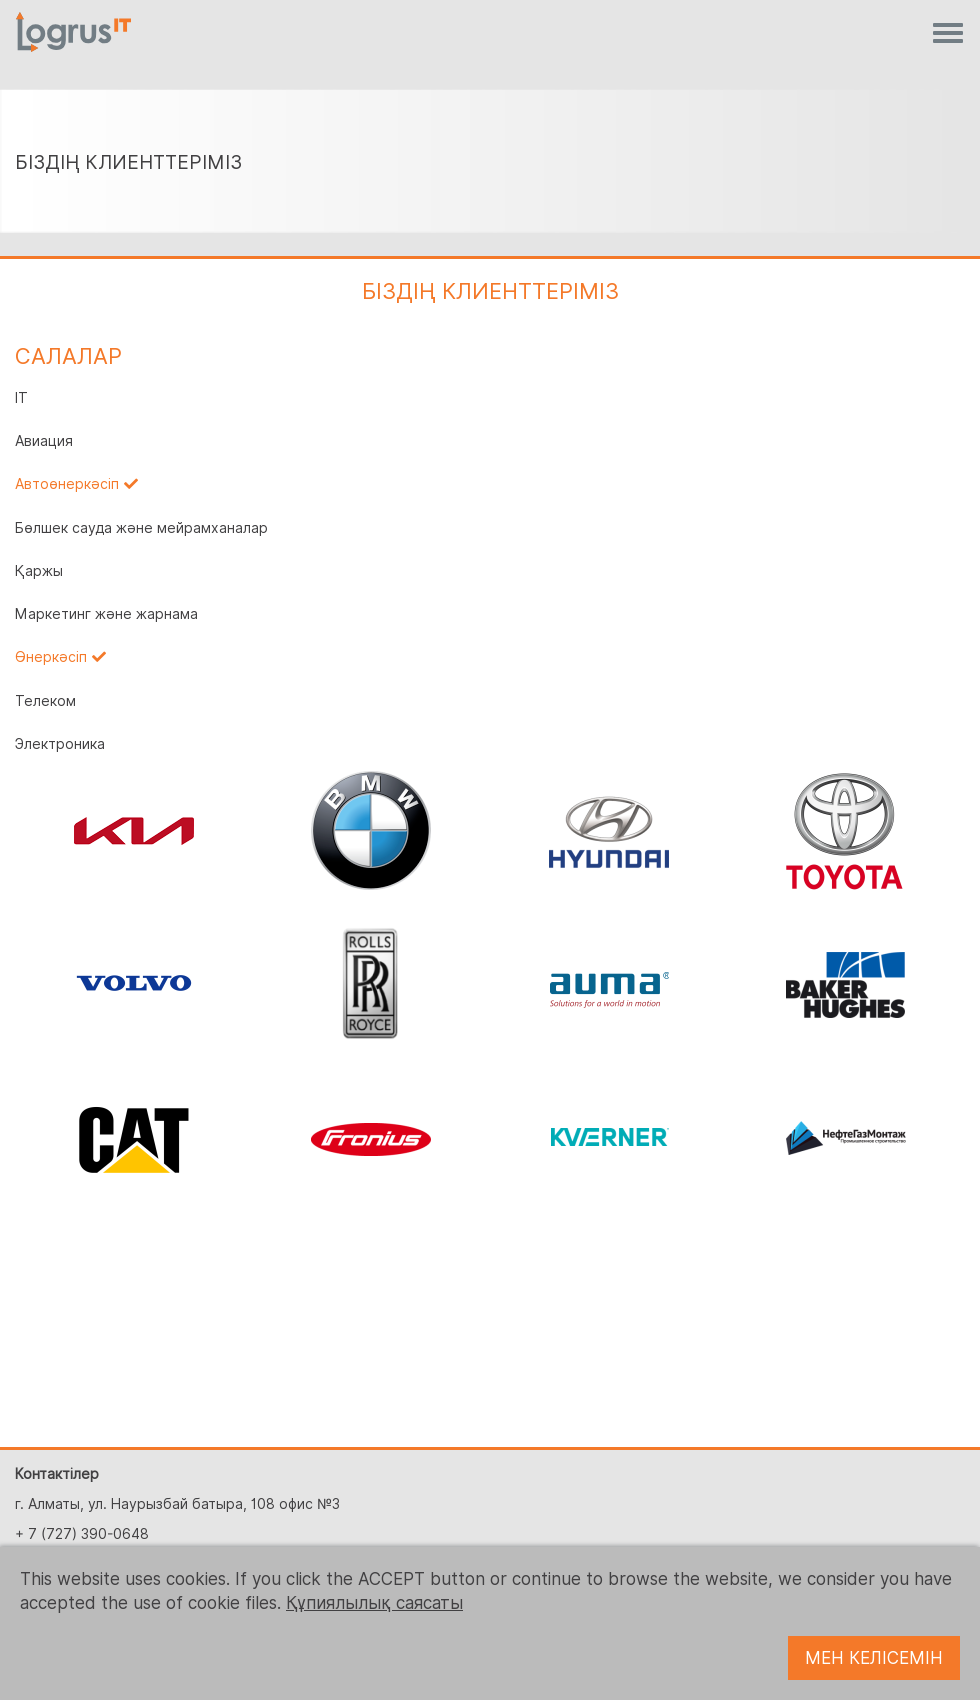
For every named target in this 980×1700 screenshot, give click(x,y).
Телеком (45, 701)
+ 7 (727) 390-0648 (82, 1534)
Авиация (44, 441)
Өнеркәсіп (51, 657)
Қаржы (39, 571)
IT (21, 398)
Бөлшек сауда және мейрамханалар (141, 528)
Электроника (60, 744)
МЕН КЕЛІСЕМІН (874, 1658)
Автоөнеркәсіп (67, 484)
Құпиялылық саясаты (374, 1603)
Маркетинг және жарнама (106, 614)
